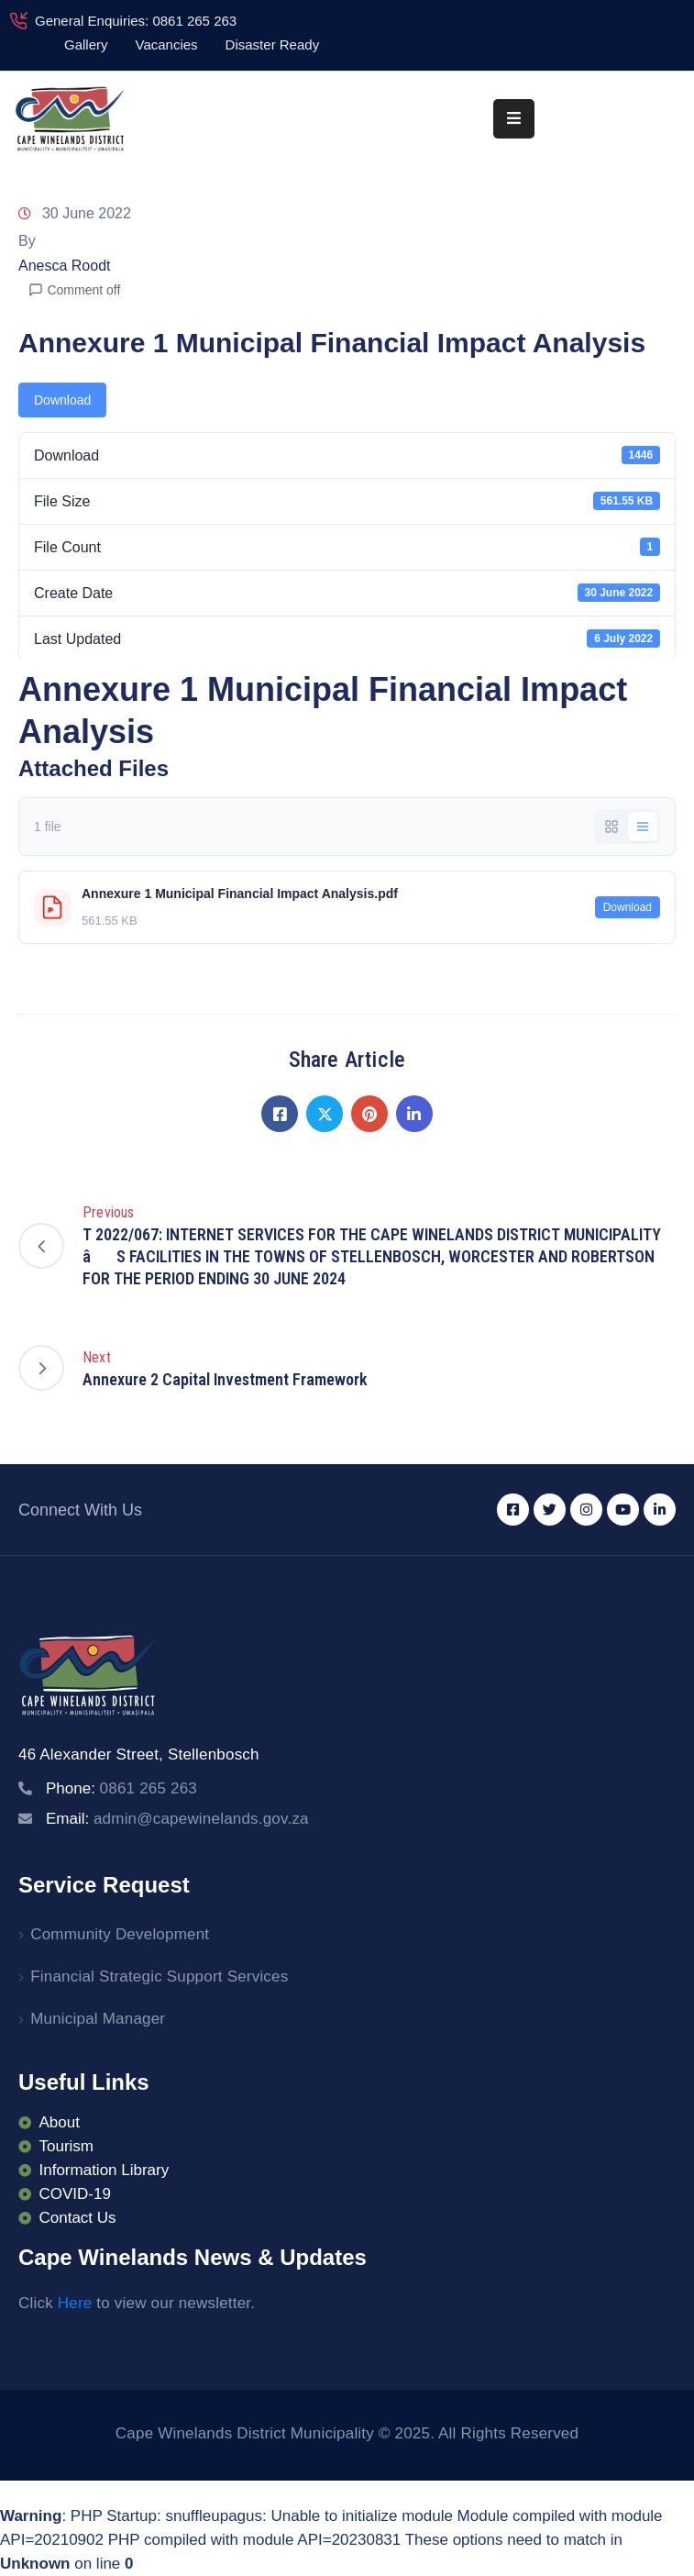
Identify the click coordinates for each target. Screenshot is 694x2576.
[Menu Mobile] (513, 119)
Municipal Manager (97, 2018)
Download (62, 400)
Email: (177, 1818)
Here (75, 2303)
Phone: (121, 1788)
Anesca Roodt (64, 265)
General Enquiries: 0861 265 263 (136, 20)
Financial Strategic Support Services (159, 1976)
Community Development (119, 1934)
